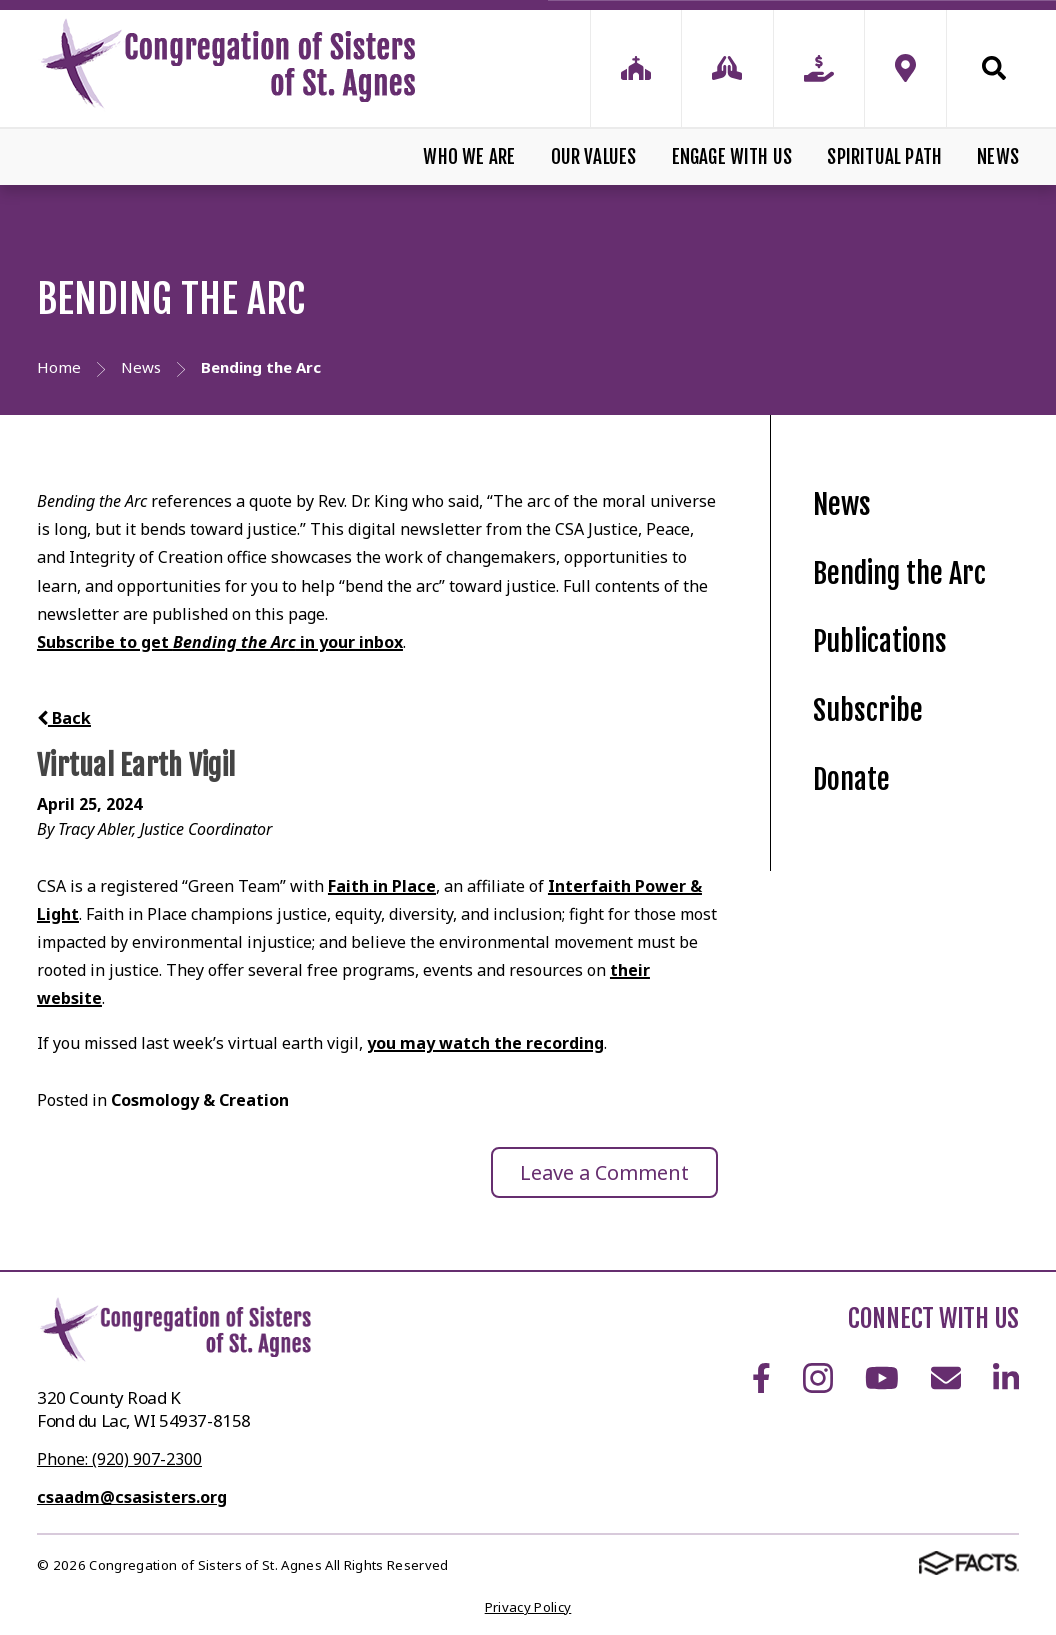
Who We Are (469, 157)
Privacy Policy (528, 1607)
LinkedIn (1006, 1378)
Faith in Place (382, 886)
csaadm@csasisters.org (132, 1497)
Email (946, 1378)
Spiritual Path (884, 157)
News (998, 157)
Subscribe (868, 710)
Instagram (818, 1378)
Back (64, 718)
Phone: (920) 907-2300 (119, 1459)
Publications (880, 641)
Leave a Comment (604, 1172)
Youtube (882, 1378)
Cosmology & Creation (200, 1100)
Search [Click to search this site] (994, 68)
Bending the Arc (899, 573)
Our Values (594, 157)
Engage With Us (732, 157)
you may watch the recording (485, 1043)
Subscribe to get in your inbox (220, 642)
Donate (851, 779)
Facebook (761, 1378)
